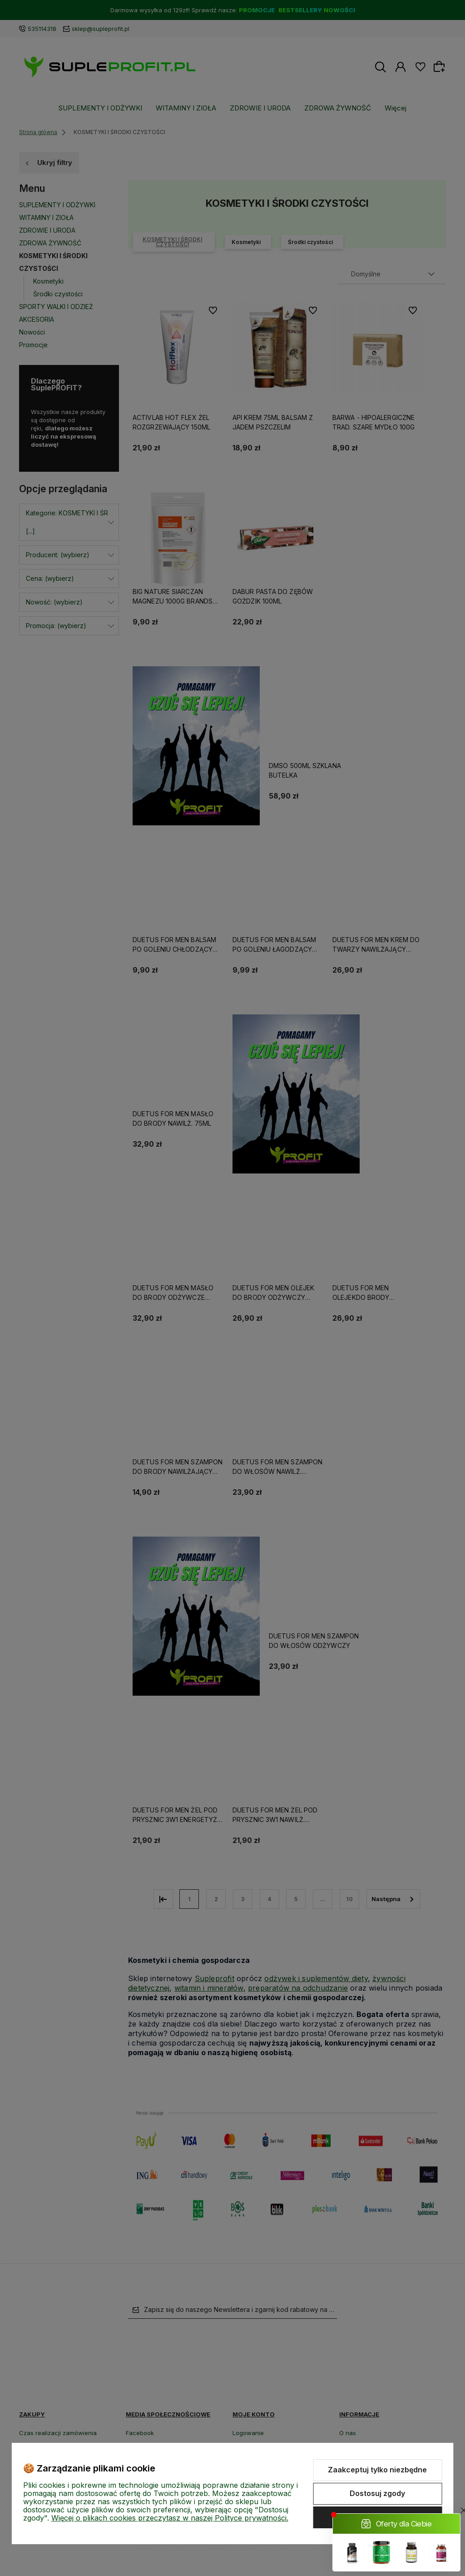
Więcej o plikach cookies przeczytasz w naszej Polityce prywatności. (169, 2517)
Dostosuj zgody (377, 2493)
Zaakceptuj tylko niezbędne (377, 2469)
